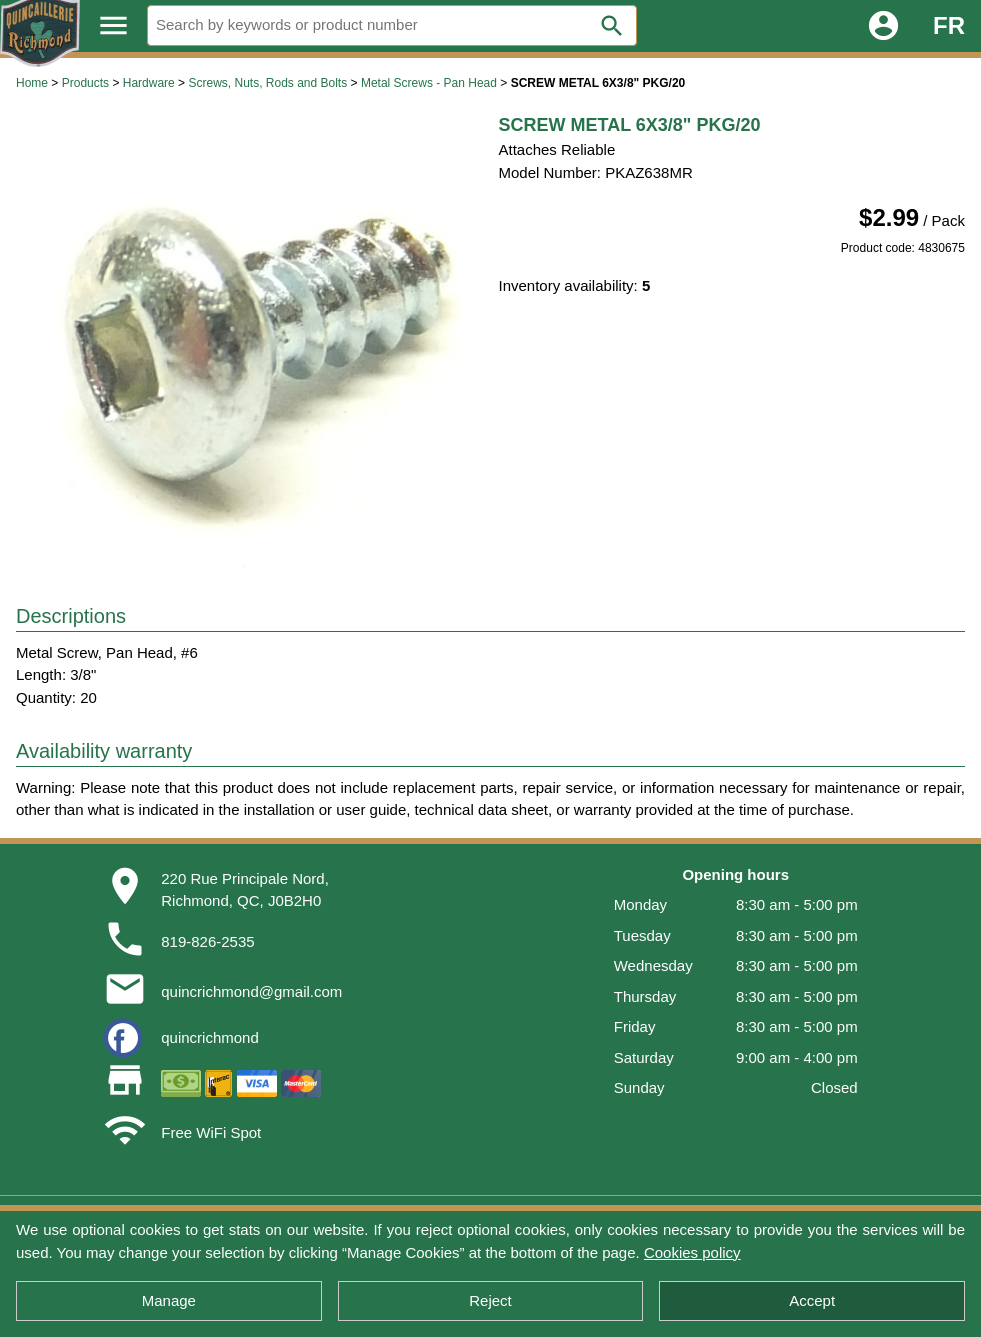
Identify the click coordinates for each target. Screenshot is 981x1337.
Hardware (149, 83)
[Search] (392, 25)
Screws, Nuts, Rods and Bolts (267, 83)
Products (85, 83)
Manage (169, 1300)
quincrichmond (210, 1037)
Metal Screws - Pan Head (429, 83)
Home (32, 83)
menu (113, 25)
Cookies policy (692, 1252)
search (612, 26)
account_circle (883, 25)
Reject (490, 1300)
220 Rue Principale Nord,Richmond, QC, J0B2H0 (245, 890)
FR (949, 25)
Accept (812, 1300)
